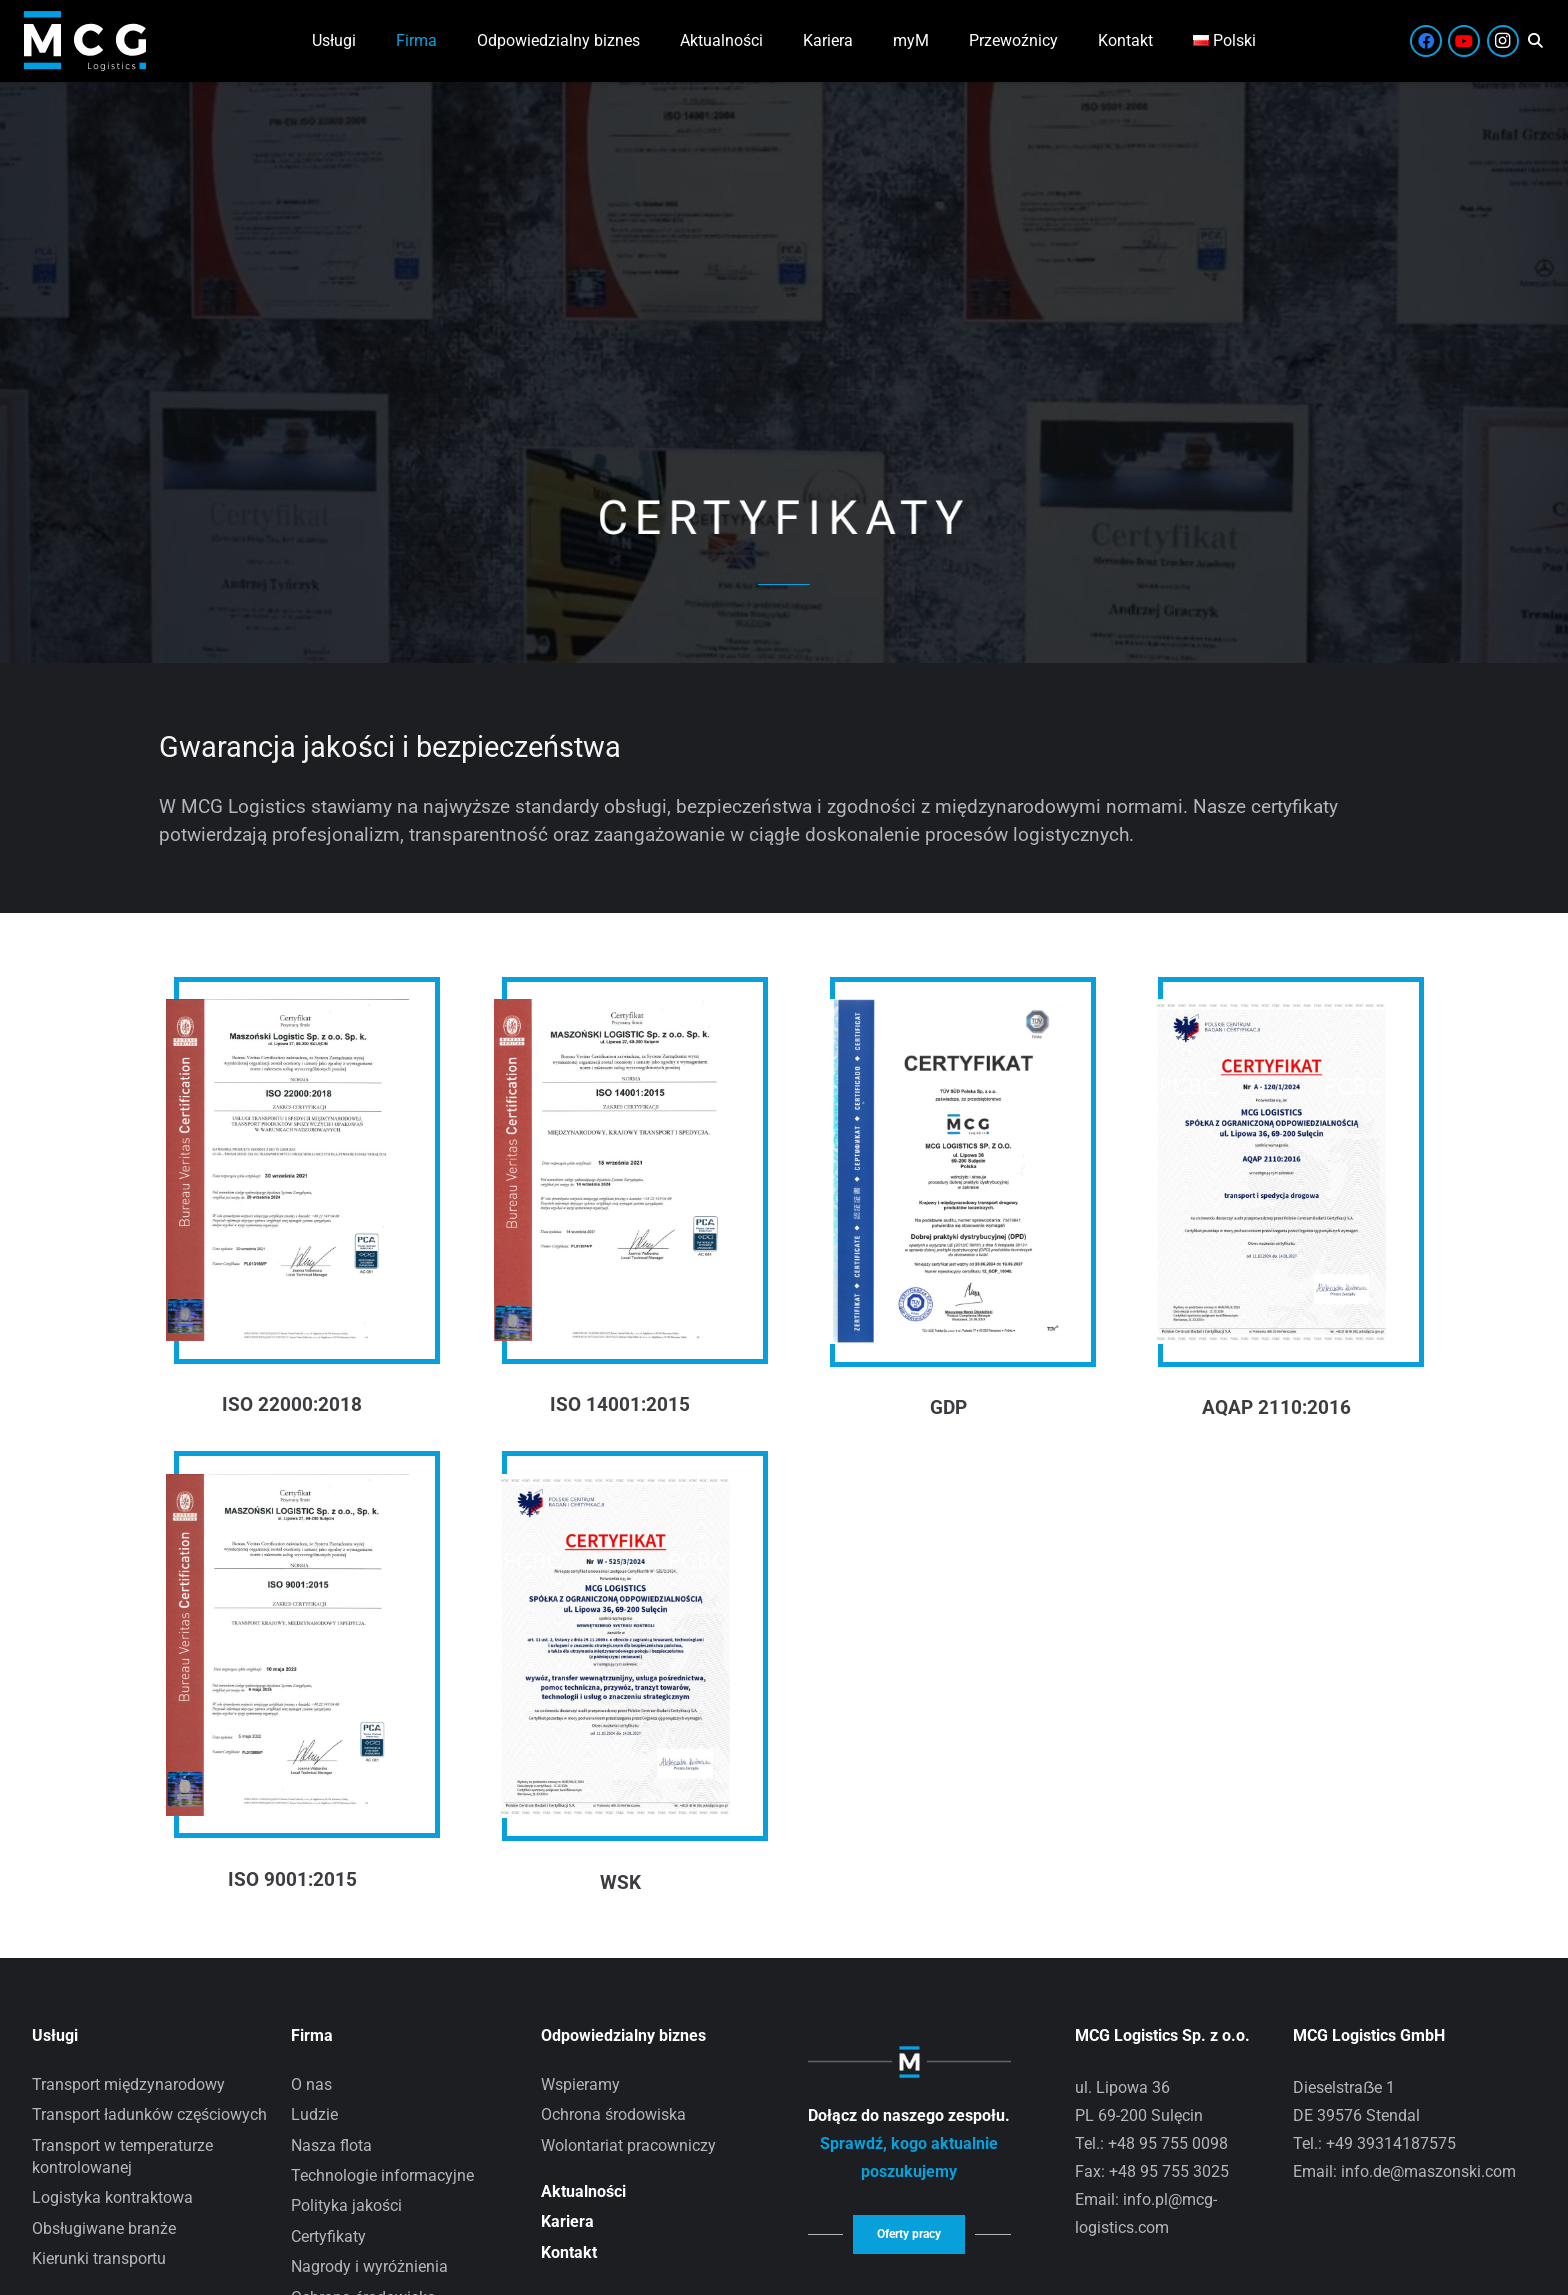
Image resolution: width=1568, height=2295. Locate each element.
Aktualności (583, 2191)
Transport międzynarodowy (128, 2084)
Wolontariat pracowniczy (628, 2145)
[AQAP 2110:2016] (1272, 1012)
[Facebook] (1426, 41)
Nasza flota (331, 2145)
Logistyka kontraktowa (112, 2197)
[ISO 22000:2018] (288, 1012)
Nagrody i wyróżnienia (369, 2266)
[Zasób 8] (85, 41)
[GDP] (944, 1012)
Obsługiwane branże (104, 2228)
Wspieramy (580, 2084)
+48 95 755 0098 (1168, 2143)
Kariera (567, 2221)
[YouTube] (1464, 41)
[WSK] (616, 1487)
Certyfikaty (328, 2236)
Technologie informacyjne (382, 2175)
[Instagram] (1503, 41)
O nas (311, 2084)
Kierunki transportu (99, 2258)
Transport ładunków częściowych (149, 2114)
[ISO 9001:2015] (288, 1487)
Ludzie (314, 2114)
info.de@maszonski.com (1428, 2171)
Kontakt (569, 2252)
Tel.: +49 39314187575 (1374, 2143)
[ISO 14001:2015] (616, 1012)
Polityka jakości (346, 2205)
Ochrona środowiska (613, 2114)
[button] (1535, 41)
